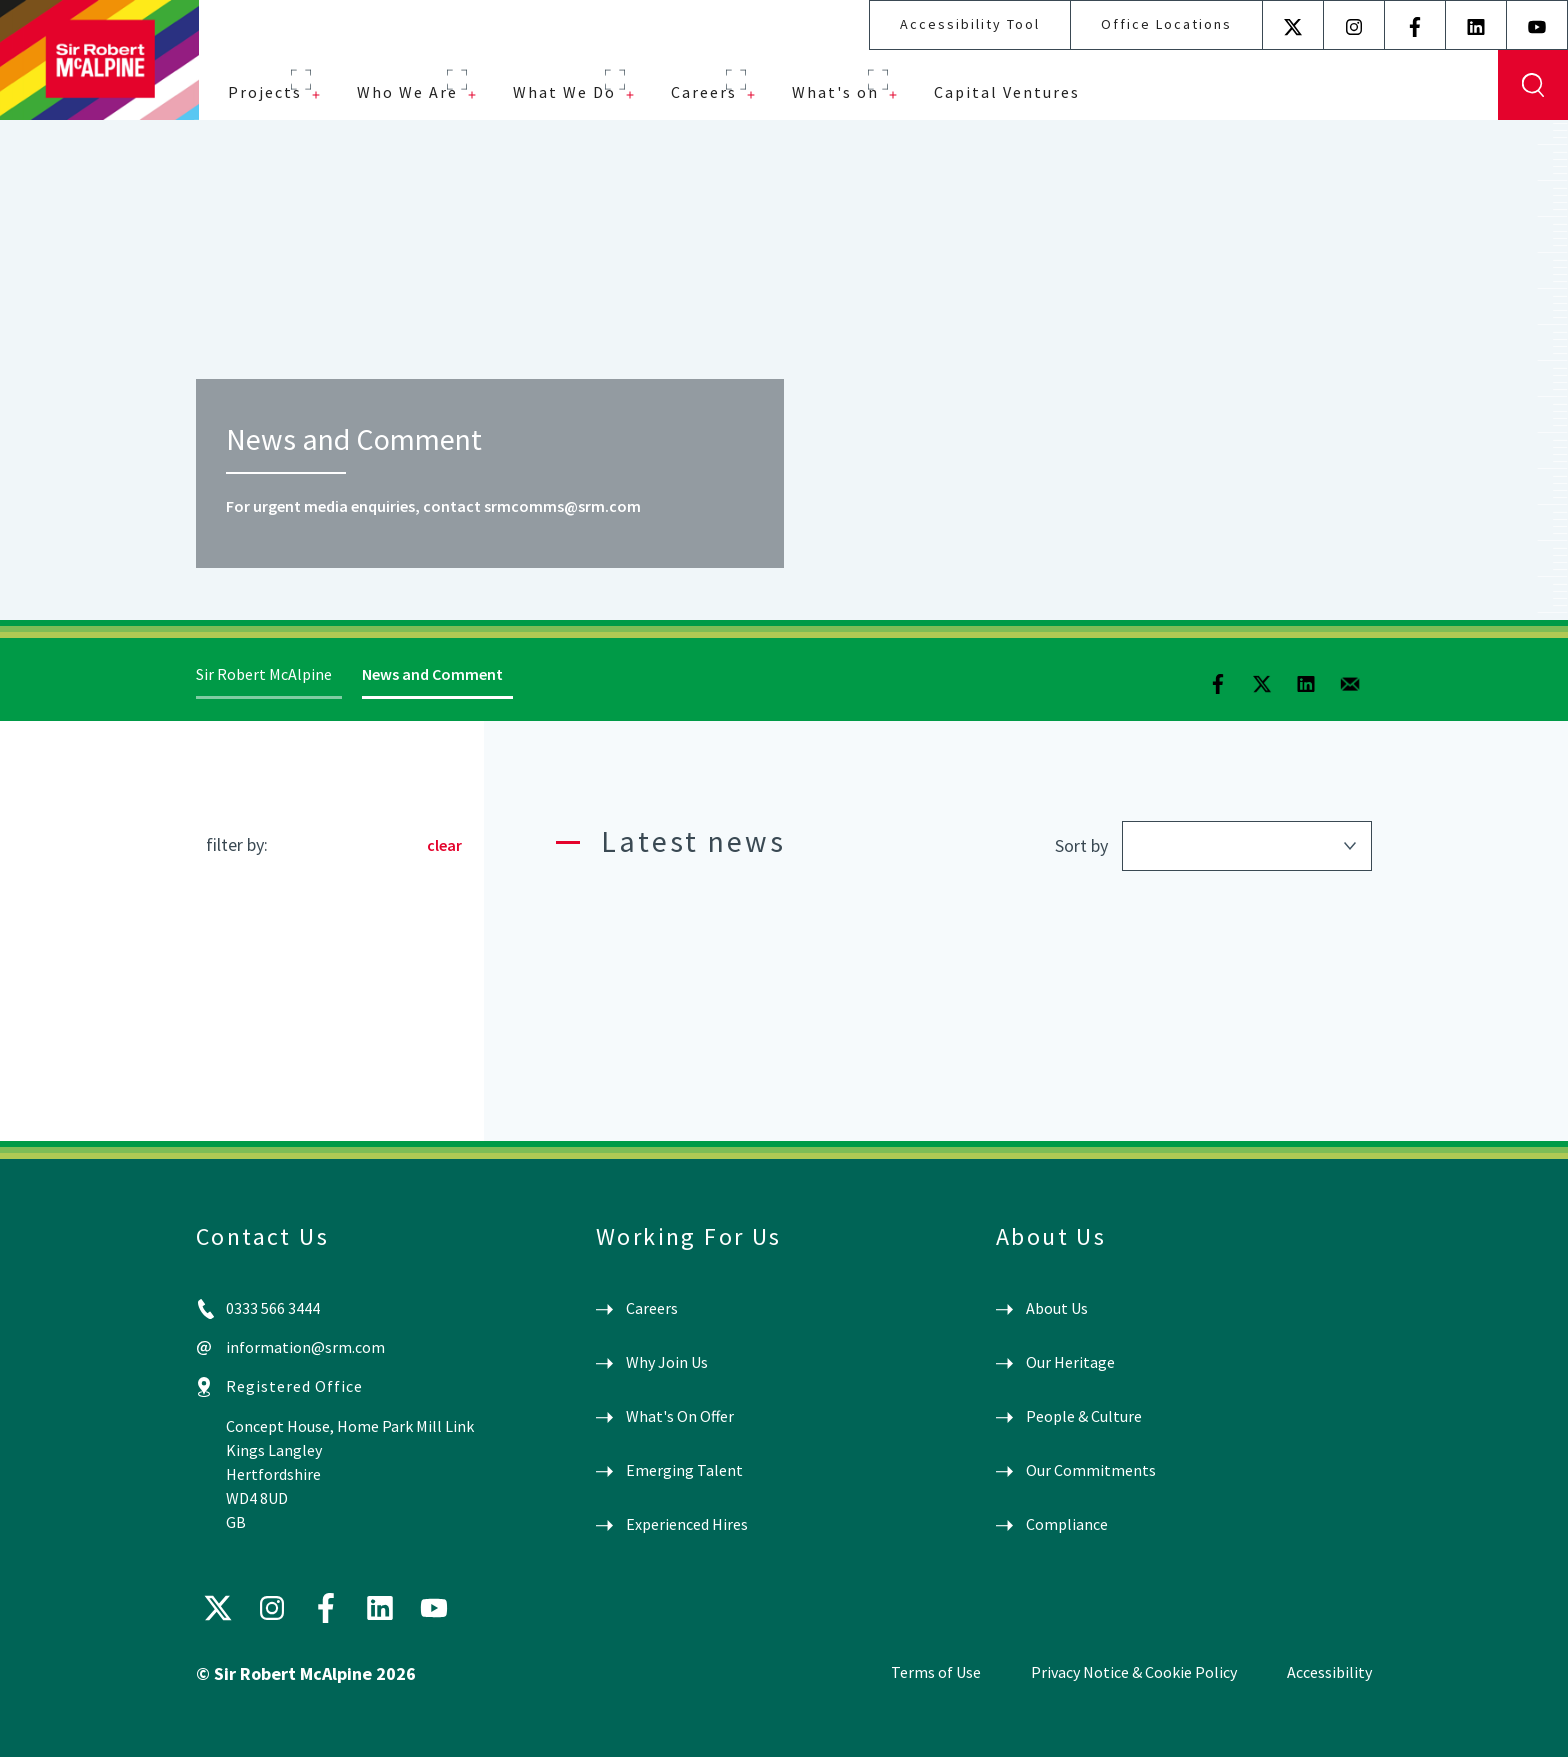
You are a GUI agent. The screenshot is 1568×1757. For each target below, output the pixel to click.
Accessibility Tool (970, 24)
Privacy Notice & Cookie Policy (1134, 1672)
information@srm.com (305, 1347)
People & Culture (1084, 1416)
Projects (265, 92)
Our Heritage (1070, 1362)
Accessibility (1329, 1672)
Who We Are (407, 92)
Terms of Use (936, 1672)
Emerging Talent (684, 1470)
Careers (704, 92)
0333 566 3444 (273, 1308)
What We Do (564, 92)
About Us (1057, 1308)
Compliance (1067, 1524)
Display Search (1533, 85)
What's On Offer (680, 1416)
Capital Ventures (1007, 92)
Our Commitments (1091, 1470)
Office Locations (1166, 24)
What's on (835, 92)
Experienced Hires (687, 1524)
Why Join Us (667, 1362)
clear (444, 845)
